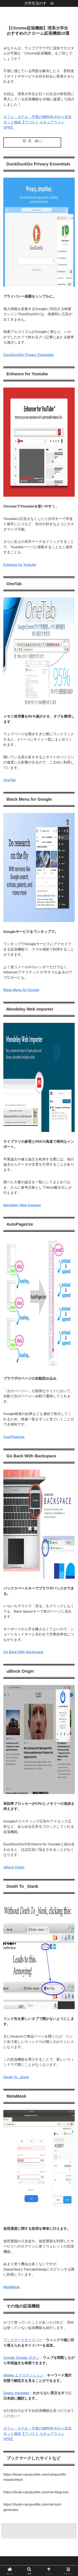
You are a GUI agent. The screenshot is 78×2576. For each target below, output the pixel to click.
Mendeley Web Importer (22, 1205)
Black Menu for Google (21, 990)
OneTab (9, 780)
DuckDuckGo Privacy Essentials (28, 355)
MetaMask (11, 2287)
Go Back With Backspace (23, 1652)
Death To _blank (16, 2077)
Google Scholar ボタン (21, 2358)
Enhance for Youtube (19, 565)
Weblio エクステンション (23, 2375)
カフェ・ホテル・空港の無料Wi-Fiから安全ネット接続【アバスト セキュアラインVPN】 (37, 122)
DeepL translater (16, 2393)
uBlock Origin (13, 1867)
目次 (28, 141)
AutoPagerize (14, 1437)
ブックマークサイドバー (22, 2340)
